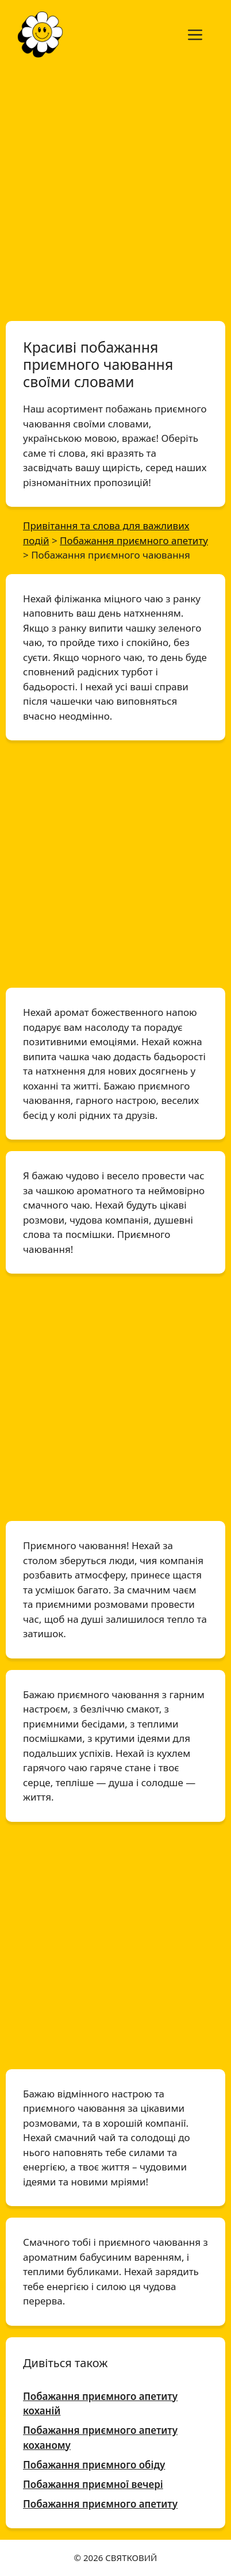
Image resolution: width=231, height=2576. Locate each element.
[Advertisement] (115, 189)
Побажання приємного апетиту (100, 2503)
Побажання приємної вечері (93, 2484)
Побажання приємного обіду (94, 2464)
